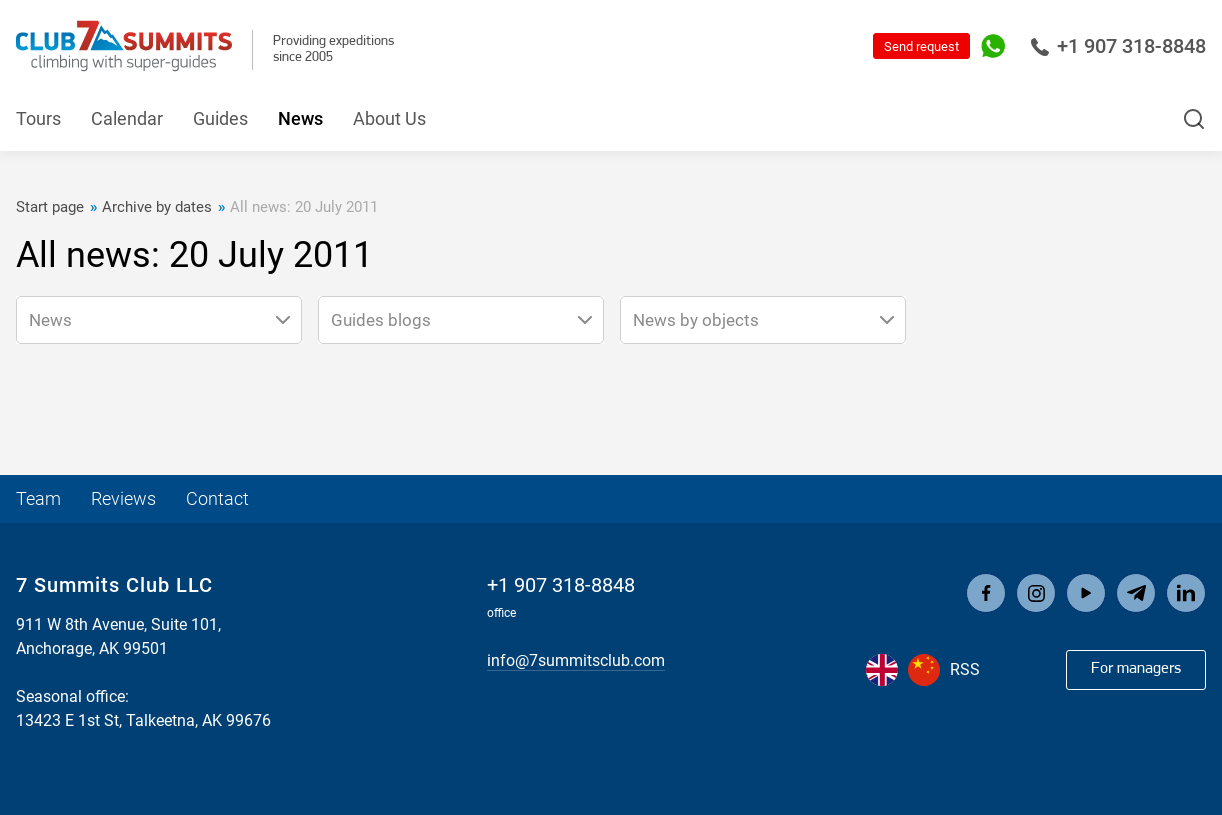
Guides (220, 118)
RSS (965, 669)
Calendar (127, 118)
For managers (1136, 669)
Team (38, 498)
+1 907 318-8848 (1118, 46)
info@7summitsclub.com (576, 660)
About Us (389, 118)
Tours (38, 118)
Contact (217, 498)
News (300, 118)
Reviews (123, 498)
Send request (921, 46)
